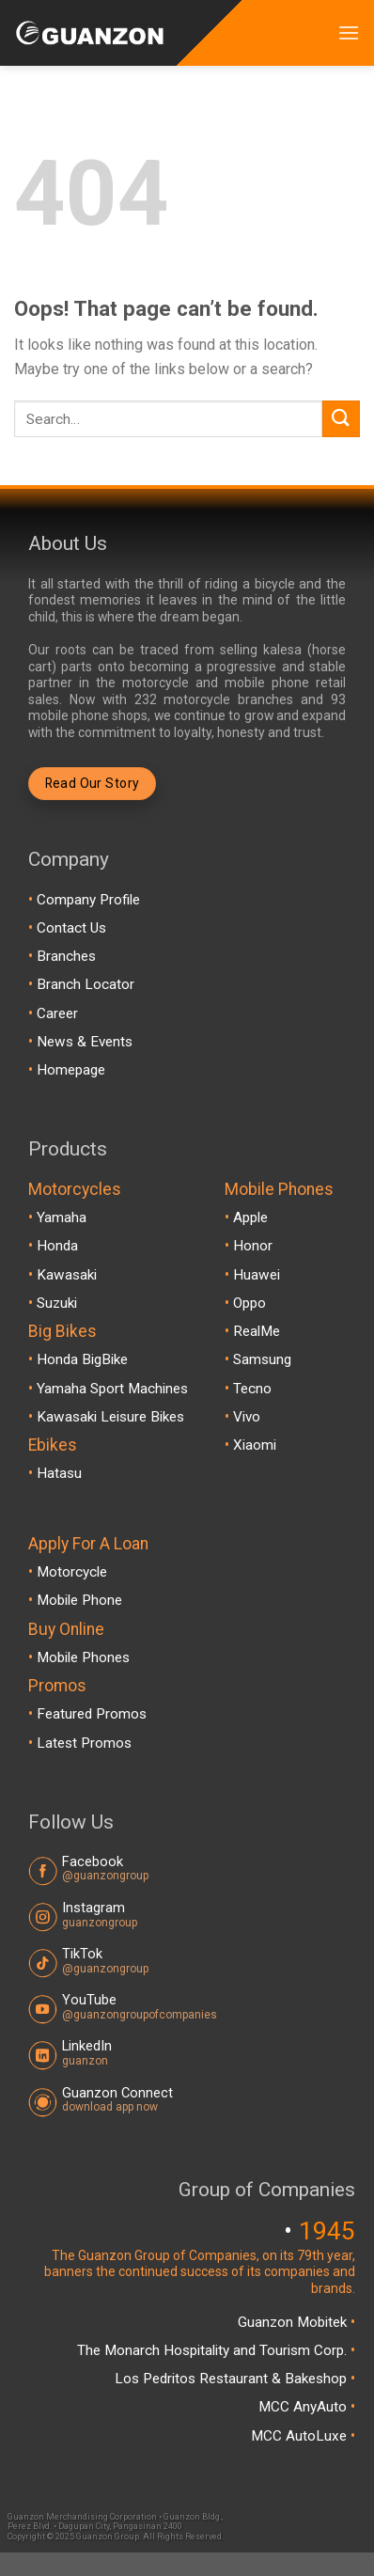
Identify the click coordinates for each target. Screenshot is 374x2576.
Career (57, 1013)
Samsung (262, 1359)
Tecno (252, 1388)
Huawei (256, 1274)
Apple (250, 1217)
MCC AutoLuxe (301, 2435)
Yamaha (61, 1217)
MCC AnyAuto (304, 2406)
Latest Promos (84, 1743)
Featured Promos (92, 1713)
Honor (253, 1245)
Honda (57, 1245)
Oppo (249, 1303)
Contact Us (71, 927)
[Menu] (348, 32)
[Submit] (341, 419)
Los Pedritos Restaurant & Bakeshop (233, 2378)
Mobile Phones (83, 1657)
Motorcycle (72, 1571)
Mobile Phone (79, 1600)
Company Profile (88, 899)
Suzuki (57, 1303)
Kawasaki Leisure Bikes (110, 1416)
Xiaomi (254, 1445)
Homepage (71, 1069)
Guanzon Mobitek (294, 2322)
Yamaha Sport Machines (112, 1388)
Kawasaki (67, 1274)
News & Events (84, 1041)
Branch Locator (85, 984)
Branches (66, 956)
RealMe (256, 1331)
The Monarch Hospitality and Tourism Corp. (214, 2350)
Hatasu (59, 1473)
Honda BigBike (82, 1359)
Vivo (246, 1416)
